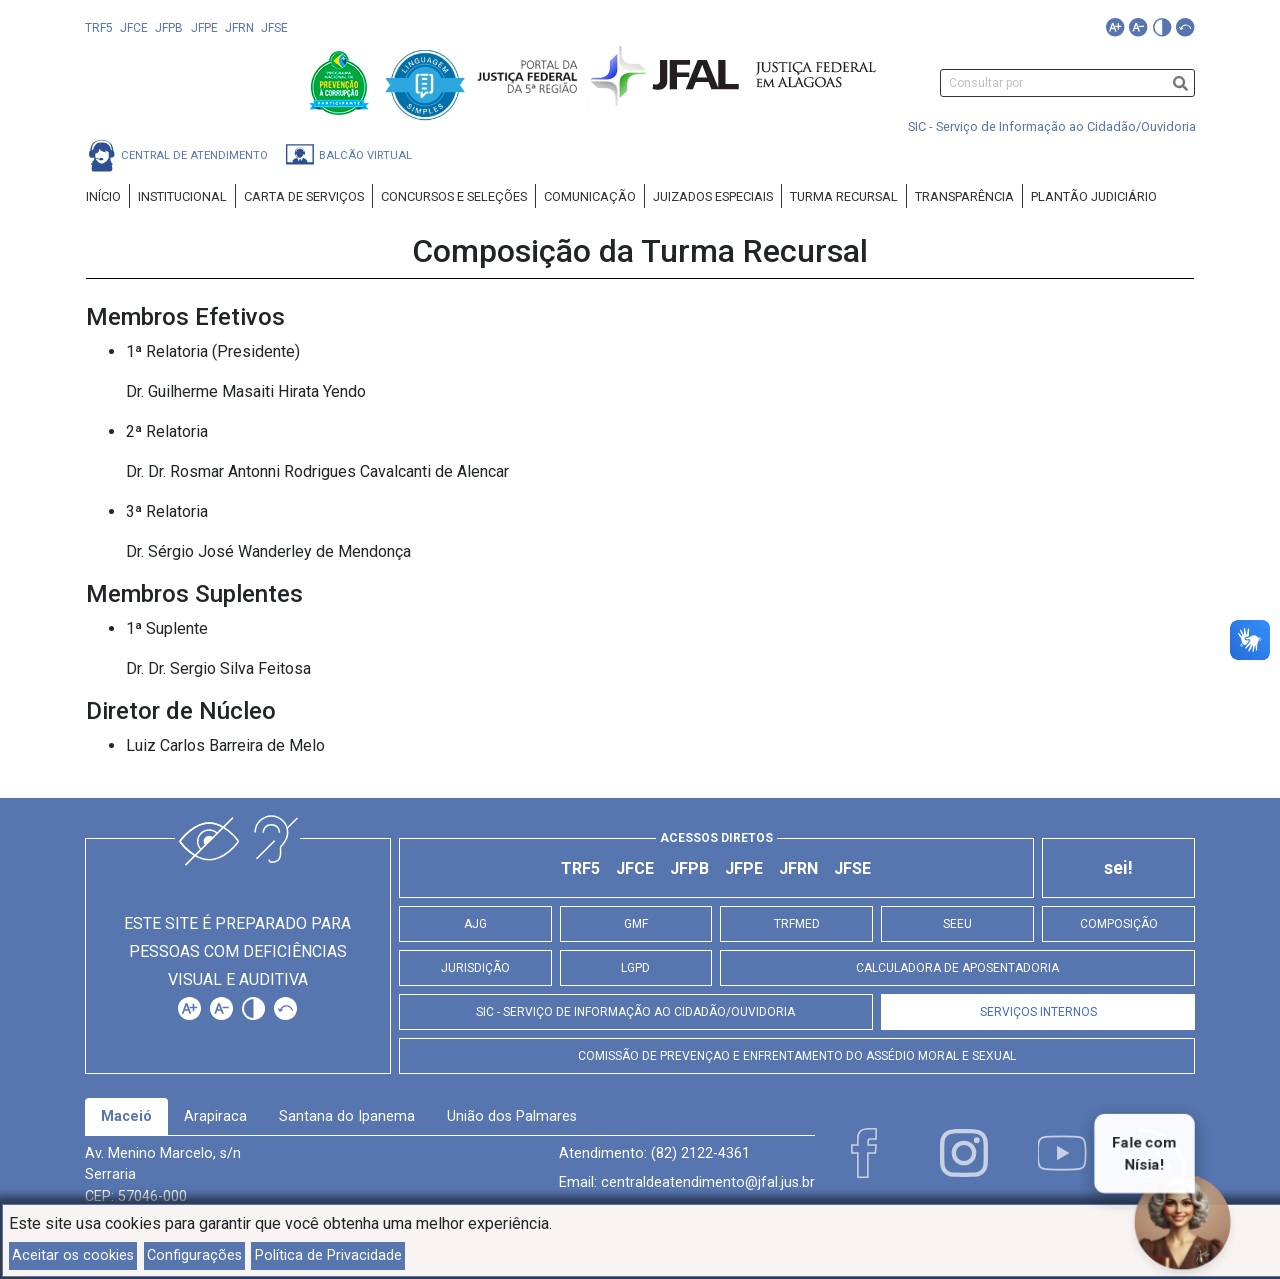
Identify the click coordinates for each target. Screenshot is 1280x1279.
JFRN (239, 28)
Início (103, 196)
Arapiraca (215, 1116)
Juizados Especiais (713, 196)
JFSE (274, 28)
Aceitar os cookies (73, 1255)
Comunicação (590, 196)
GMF (636, 924)
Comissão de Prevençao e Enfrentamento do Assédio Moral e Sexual (797, 1056)
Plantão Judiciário (1094, 196)
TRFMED (797, 924)
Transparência (964, 196)
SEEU (957, 924)
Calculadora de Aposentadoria (957, 968)
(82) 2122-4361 (700, 1153)
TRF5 (99, 28)
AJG (475, 924)
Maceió (126, 1116)
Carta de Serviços (304, 196)
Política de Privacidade (328, 1255)
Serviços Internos (1038, 1012)
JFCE (134, 28)
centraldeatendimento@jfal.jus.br (708, 1182)
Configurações (194, 1255)
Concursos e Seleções (454, 196)
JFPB (169, 28)
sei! (1118, 868)
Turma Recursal (844, 196)
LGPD (635, 968)
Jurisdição (475, 968)
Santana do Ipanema (347, 1116)
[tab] (126, 1117)
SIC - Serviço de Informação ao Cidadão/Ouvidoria (1052, 126)
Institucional (182, 196)
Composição (1119, 924)
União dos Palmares (512, 1116)
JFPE (204, 28)
